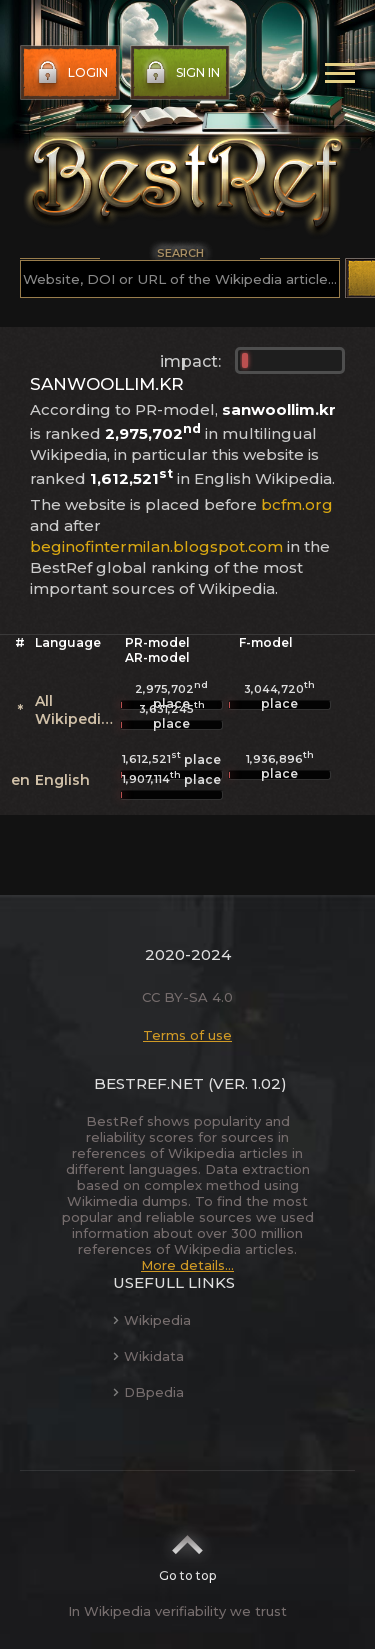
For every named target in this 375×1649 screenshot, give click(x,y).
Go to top (187, 1552)
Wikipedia (152, 1320)
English (62, 780)
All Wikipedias (76, 710)
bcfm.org (297, 504)
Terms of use (187, 1035)
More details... (187, 1265)
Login (70, 73)
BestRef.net (149, 1083)
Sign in (180, 73)
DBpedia (148, 1392)
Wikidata (148, 1356)
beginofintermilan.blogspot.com (156, 546)
